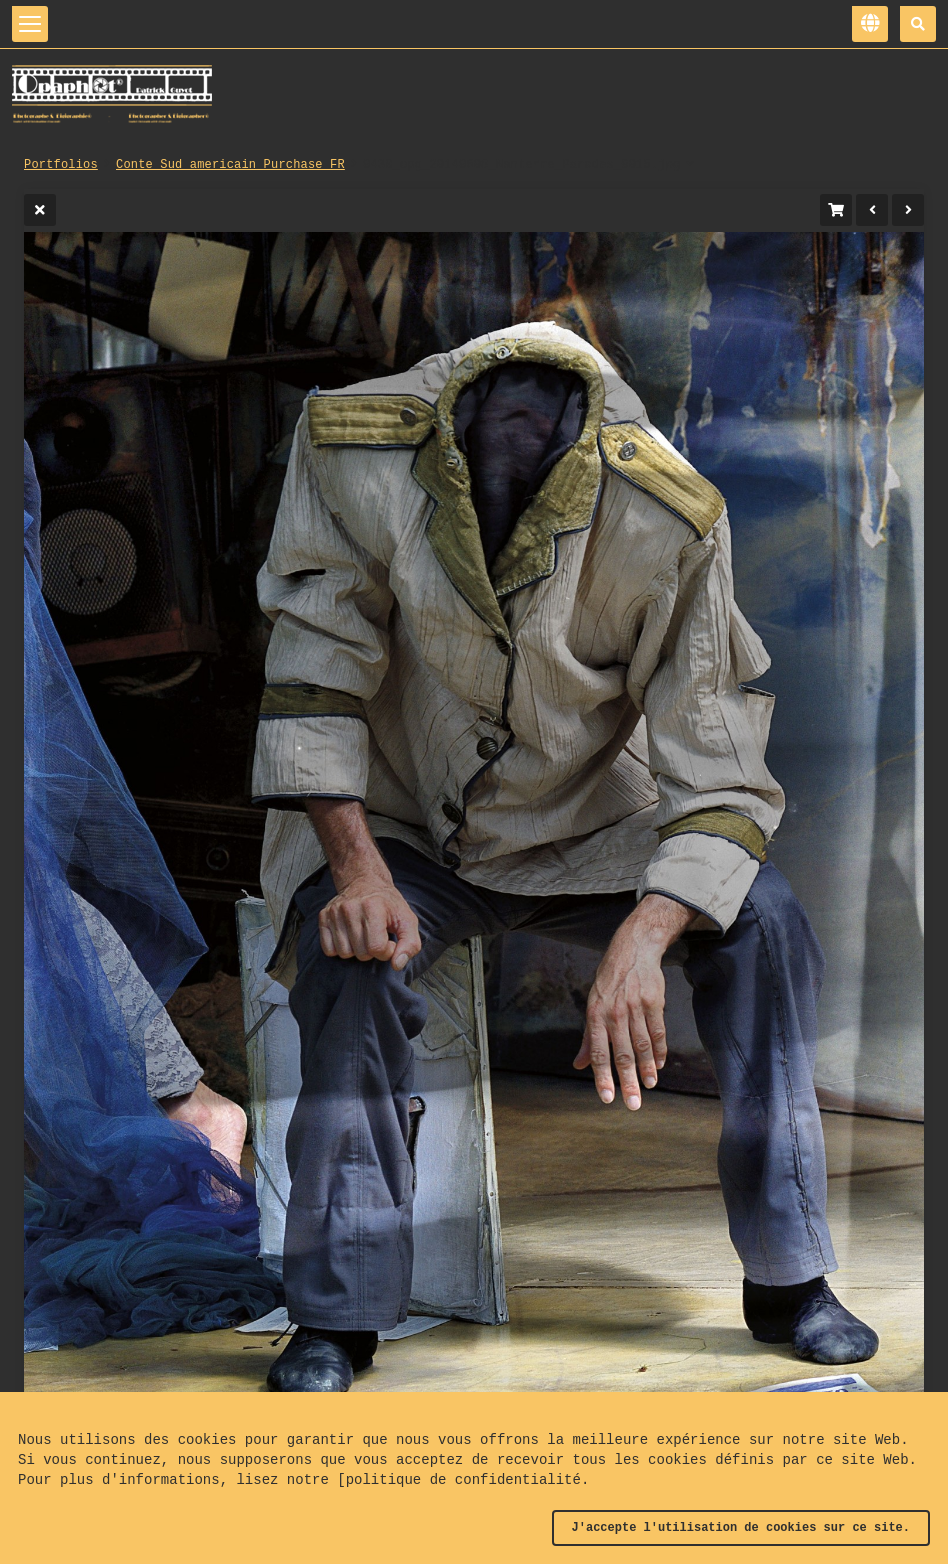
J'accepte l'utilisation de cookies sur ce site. (741, 1528)
